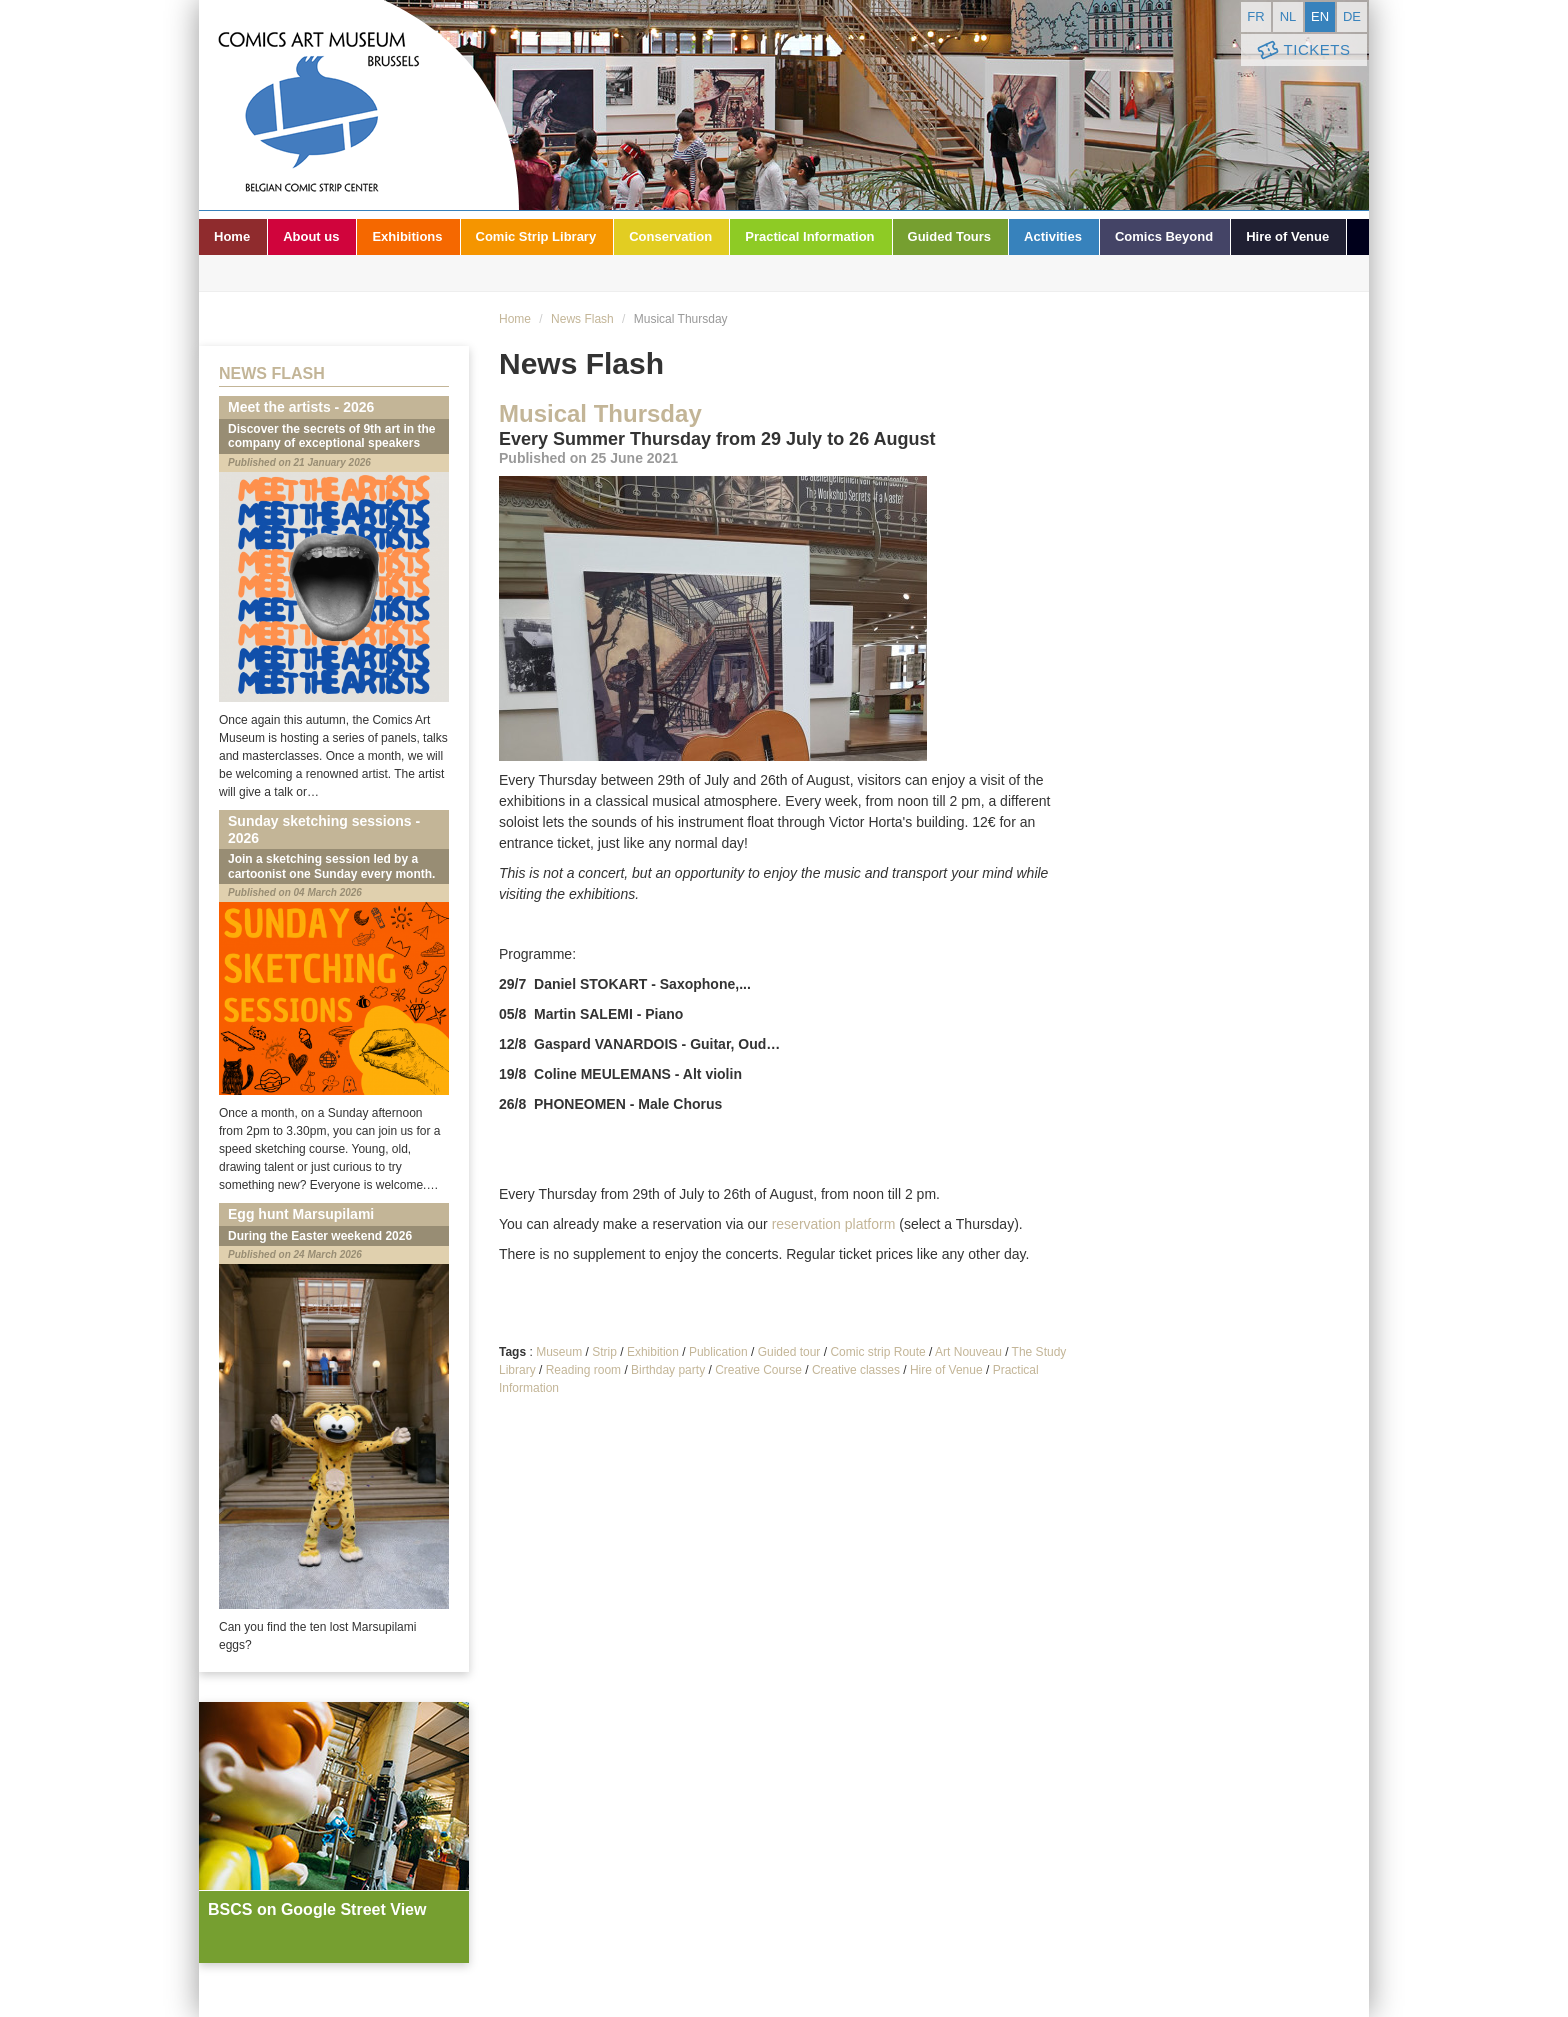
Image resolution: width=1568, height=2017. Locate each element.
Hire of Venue (1287, 236)
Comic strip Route (877, 1352)
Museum (559, 1352)
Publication (718, 1352)
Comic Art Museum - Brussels (359, 105)
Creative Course (758, 1370)
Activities (1053, 236)
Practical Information (809, 236)
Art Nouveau (968, 1352)
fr (1255, 16)
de (1352, 16)
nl (1288, 16)
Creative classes (856, 1370)
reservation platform (834, 1224)
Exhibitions (407, 236)
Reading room (583, 1370)
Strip (604, 1352)
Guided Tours (950, 236)
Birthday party (668, 1370)
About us (311, 236)
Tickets (1302, 50)
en (1320, 16)
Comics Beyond (1164, 236)
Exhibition (653, 1352)
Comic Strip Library (536, 236)
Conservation (670, 236)
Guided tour (789, 1352)
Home (232, 236)
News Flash (582, 319)
